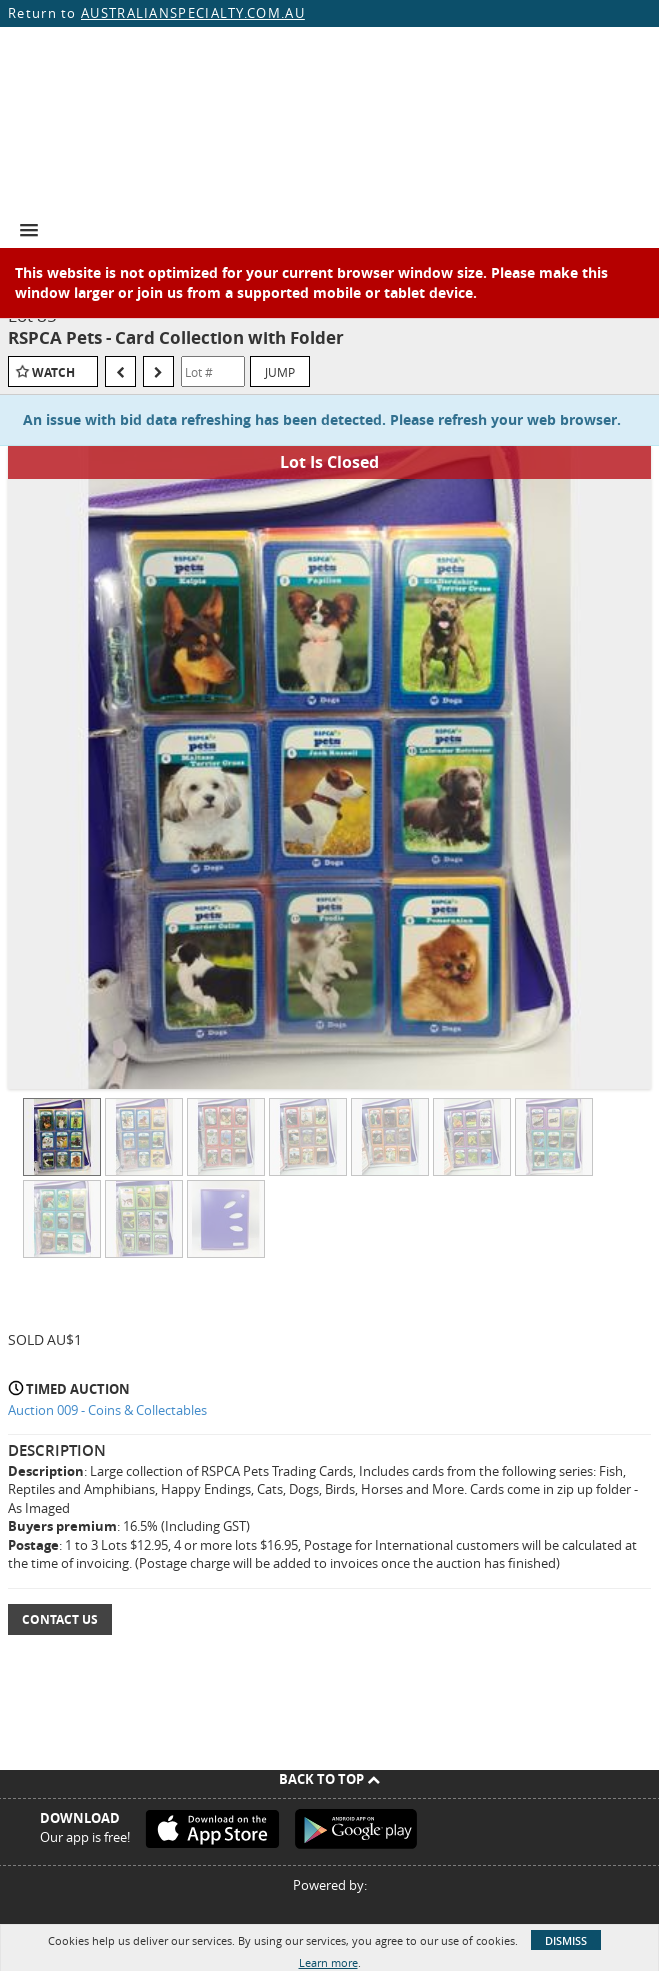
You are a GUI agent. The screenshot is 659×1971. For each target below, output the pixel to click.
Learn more (328, 1962)
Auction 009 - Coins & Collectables (107, 1410)
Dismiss (566, 1940)
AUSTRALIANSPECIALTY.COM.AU (193, 13)
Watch (53, 372)
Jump (280, 372)
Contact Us (60, 1619)
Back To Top (329, 1779)
